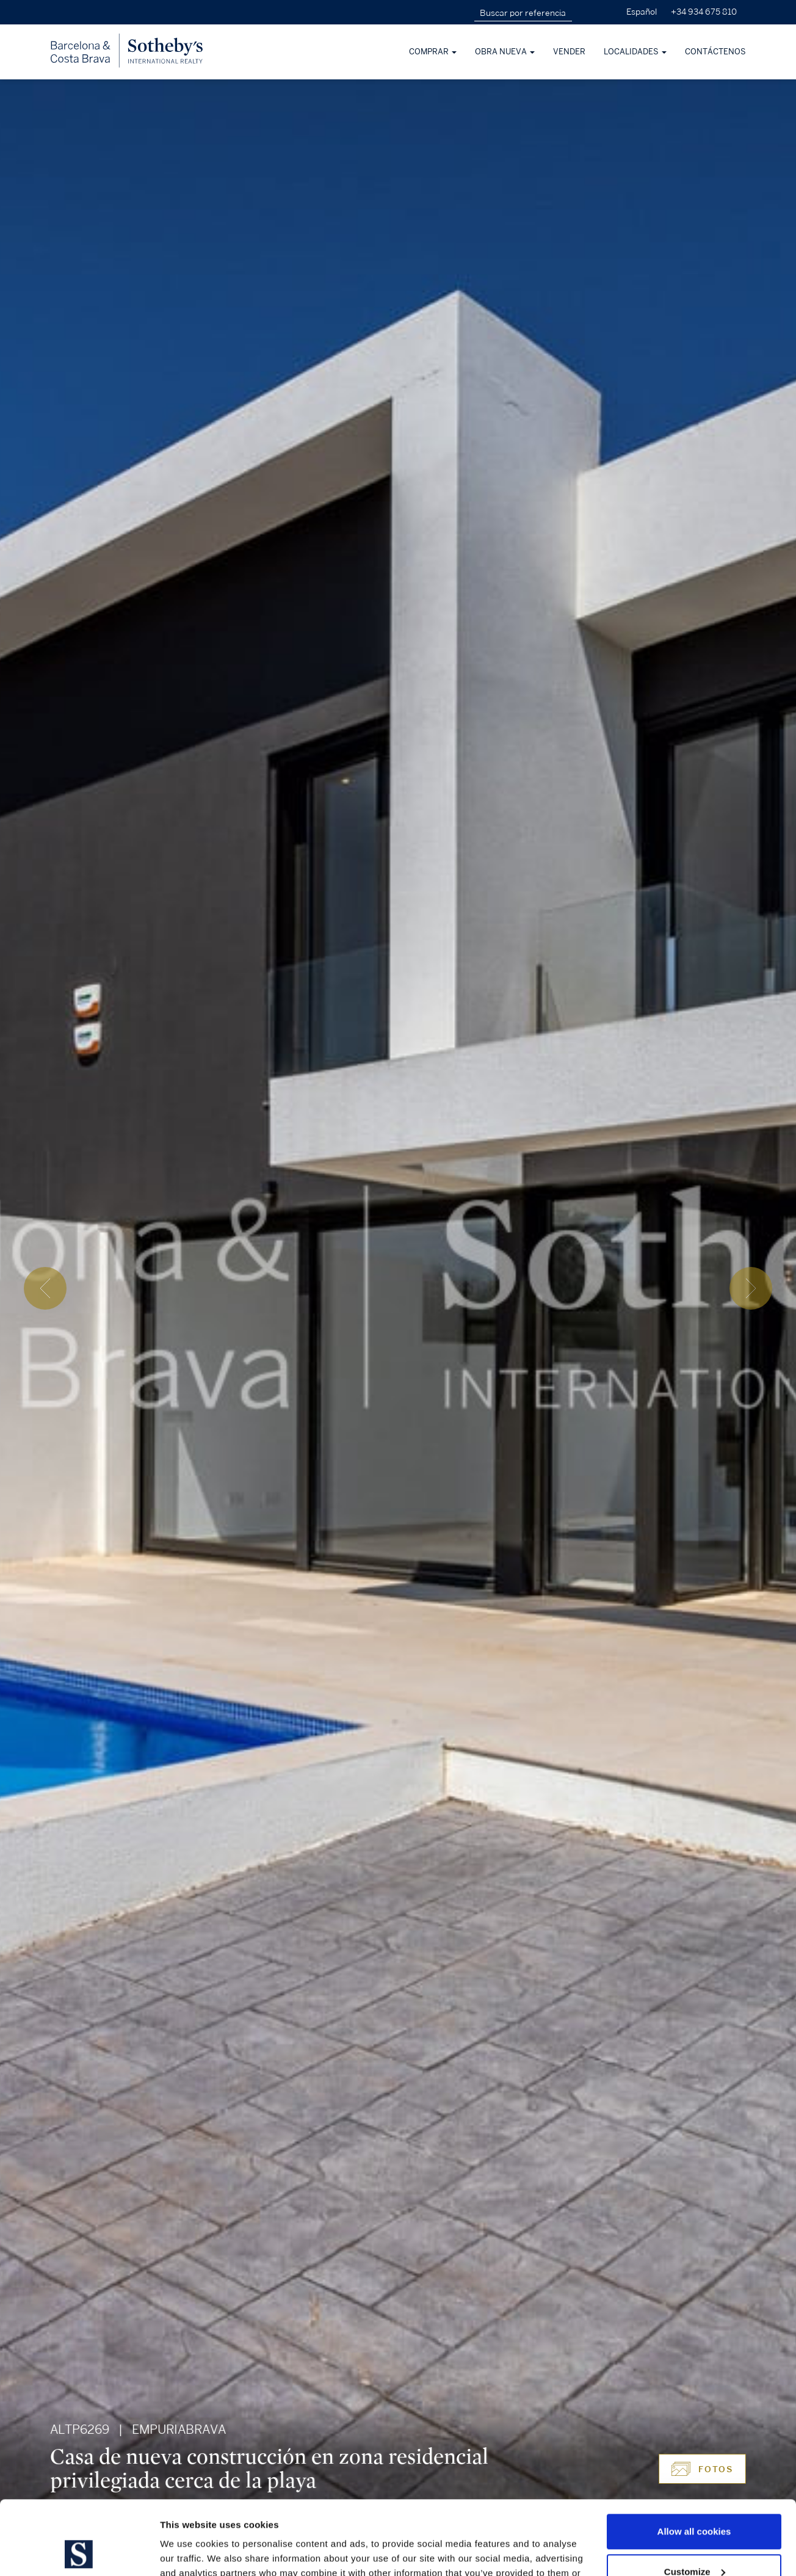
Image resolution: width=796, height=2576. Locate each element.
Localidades (635, 52)
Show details (188, 2552)
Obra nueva (505, 52)
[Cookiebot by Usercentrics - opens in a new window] (79, 2552)
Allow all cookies (694, 2462)
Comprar (433, 52)
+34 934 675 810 (704, 12)
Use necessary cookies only (694, 2542)
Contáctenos (715, 52)
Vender (569, 52)
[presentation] (45, 1288)
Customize (694, 2502)
